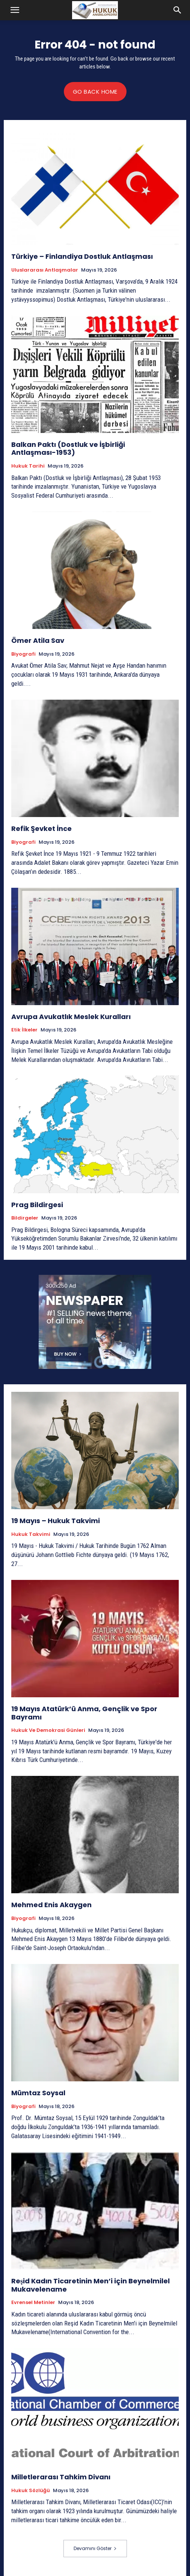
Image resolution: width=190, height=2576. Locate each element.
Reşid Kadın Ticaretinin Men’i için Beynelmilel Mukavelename (90, 2285)
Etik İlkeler (24, 1030)
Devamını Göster (95, 2548)
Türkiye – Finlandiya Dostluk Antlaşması (82, 256)
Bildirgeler (24, 1218)
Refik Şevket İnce (41, 828)
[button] (15, 10)
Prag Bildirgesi (37, 1204)
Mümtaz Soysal (38, 2093)
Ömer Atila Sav (37, 640)
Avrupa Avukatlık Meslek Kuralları (71, 1016)
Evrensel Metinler (33, 2303)
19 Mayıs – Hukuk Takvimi (55, 1520)
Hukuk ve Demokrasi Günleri (48, 1730)
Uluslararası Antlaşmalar (44, 270)
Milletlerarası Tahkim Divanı (60, 2477)
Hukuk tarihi (28, 466)
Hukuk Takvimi (30, 1534)
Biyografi (23, 654)
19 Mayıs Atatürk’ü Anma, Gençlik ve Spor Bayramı (84, 1713)
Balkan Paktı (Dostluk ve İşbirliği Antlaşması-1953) (68, 448)
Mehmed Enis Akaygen (51, 1904)
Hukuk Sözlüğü (30, 2491)
